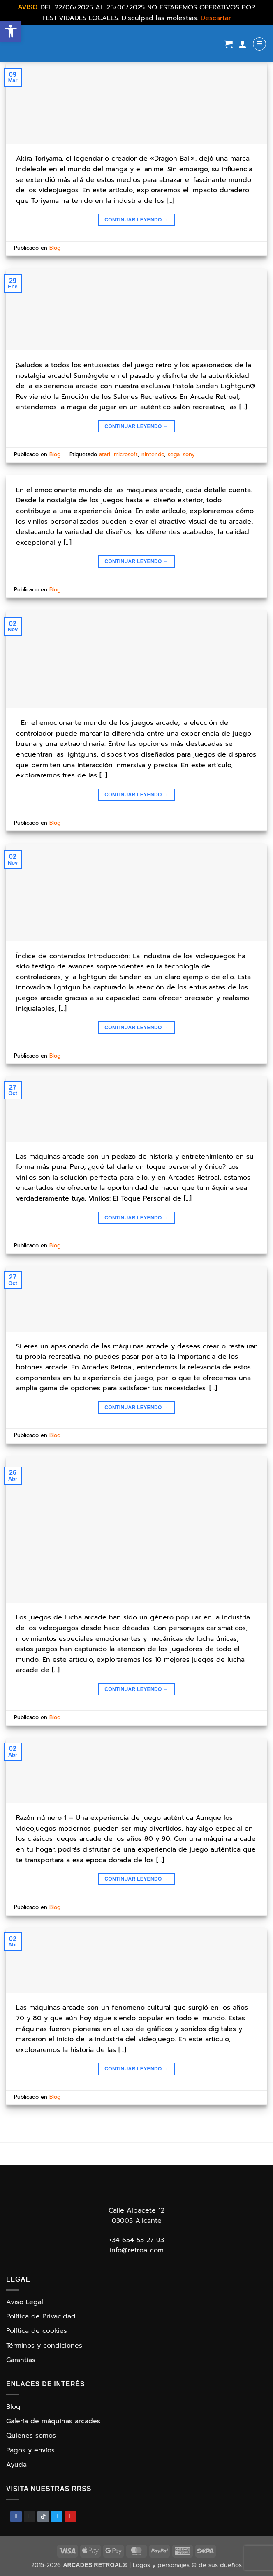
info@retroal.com (137, 2250)
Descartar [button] (216, 18)
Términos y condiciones (44, 2346)
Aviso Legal (24, 2302)
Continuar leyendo (136, 220)
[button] (10, 31)
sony (189, 454)
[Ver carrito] (228, 44)
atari (104, 454)
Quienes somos (31, 2435)
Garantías (20, 2360)
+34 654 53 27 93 (136, 2240)
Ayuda (16, 2465)
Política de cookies (36, 2331)
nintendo (152, 454)
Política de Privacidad (41, 2316)
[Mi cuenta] (242, 44)
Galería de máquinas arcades (53, 2421)
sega (173, 454)
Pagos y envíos (30, 2450)
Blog (54, 248)
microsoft (126, 454)
